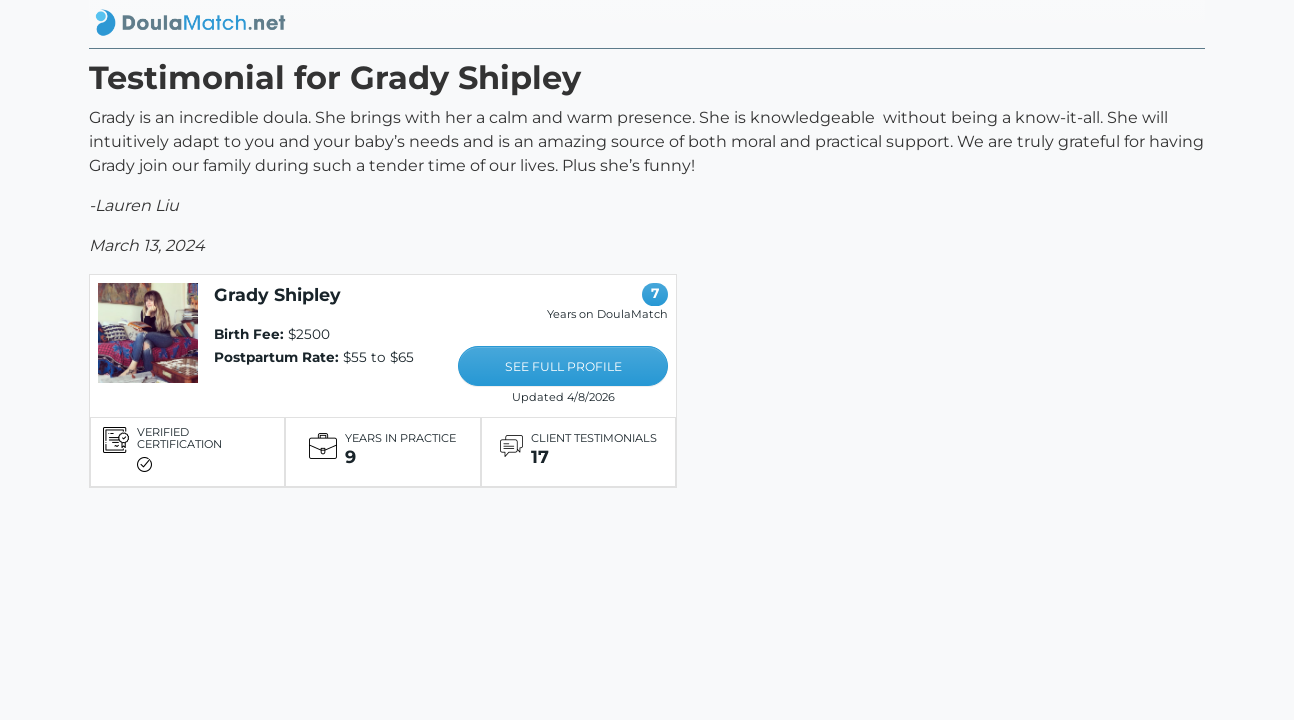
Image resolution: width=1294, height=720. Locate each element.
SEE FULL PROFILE (563, 366)
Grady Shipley (277, 294)
